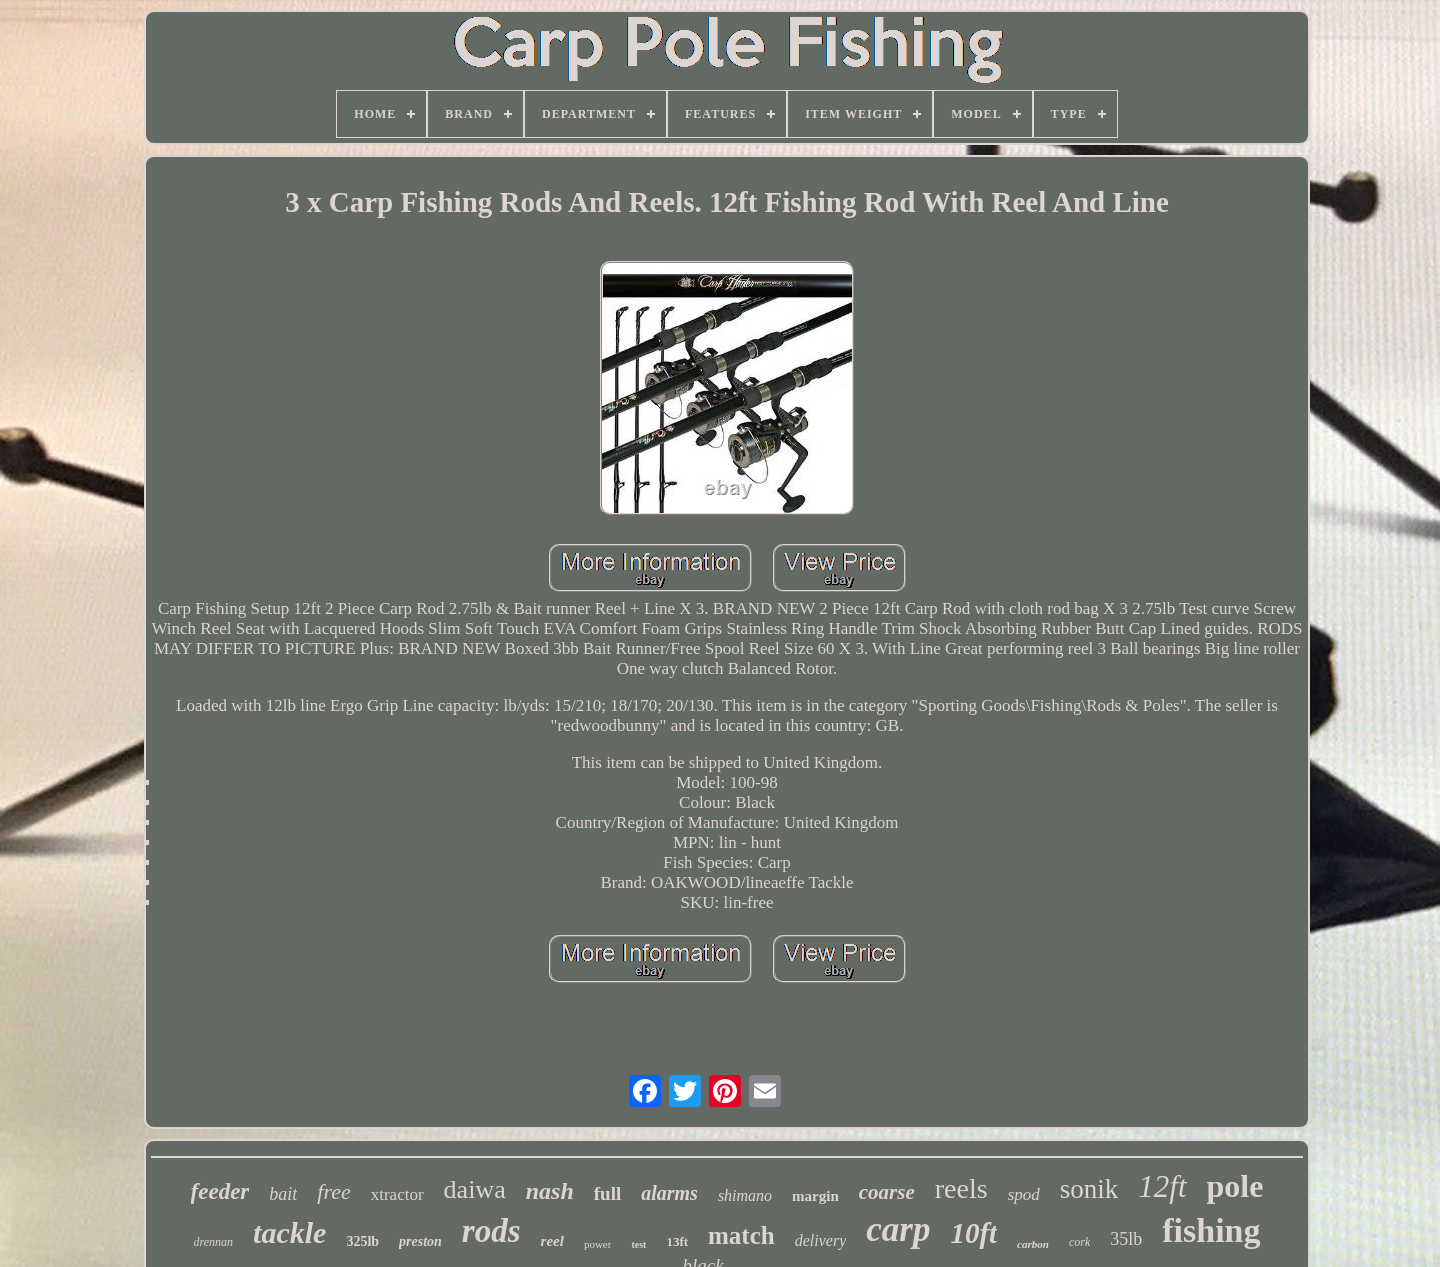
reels (961, 1188)
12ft (1162, 1186)
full (607, 1193)
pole (1235, 1186)
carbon (1033, 1244)
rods (491, 1231)
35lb (1126, 1239)
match (741, 1235)
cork (1079, 1242)
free (333, 1191)
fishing (1211, 1230)
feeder (220, 1191)
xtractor (397, 1194)
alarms (669, 1193)
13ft (677, 1241)
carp (898, 1229)
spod (1024, 1194)
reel (552, 1241)
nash (550, 1191)
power (598, 1244)
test (638, 1244)
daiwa (475, 1189)
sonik (1089, 1189)
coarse (887, 1192)
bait (283, 1194)
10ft (973, 1233)
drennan (214, 1242)
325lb (362, 1241)
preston (420, 1241)
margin (815, 1196)
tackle (289, 1232)
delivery (821, 1240)
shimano (745, 1195)
